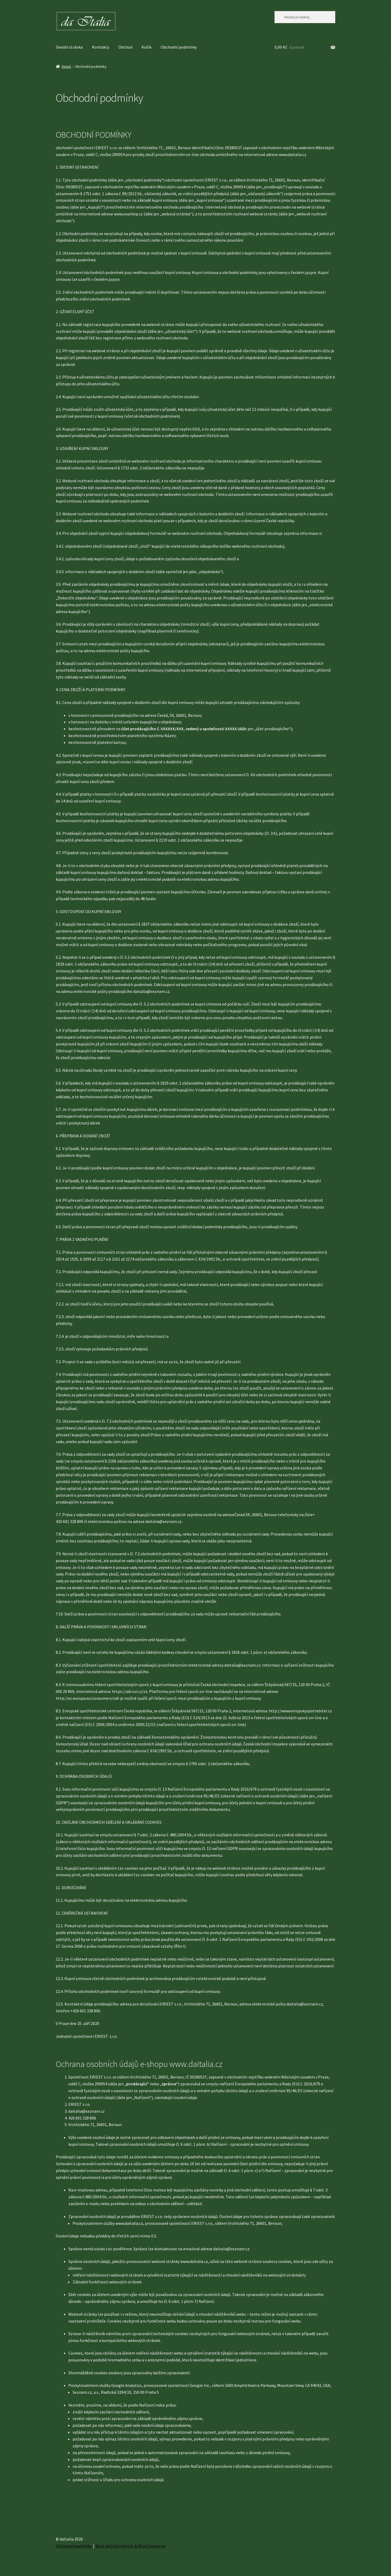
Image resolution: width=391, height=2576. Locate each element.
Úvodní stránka (69, 47)
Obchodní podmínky (179, 47)
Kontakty (100, 47)
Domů (66, 66)
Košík (146, 47)
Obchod (125, 47)
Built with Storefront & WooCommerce (130, 2545)
